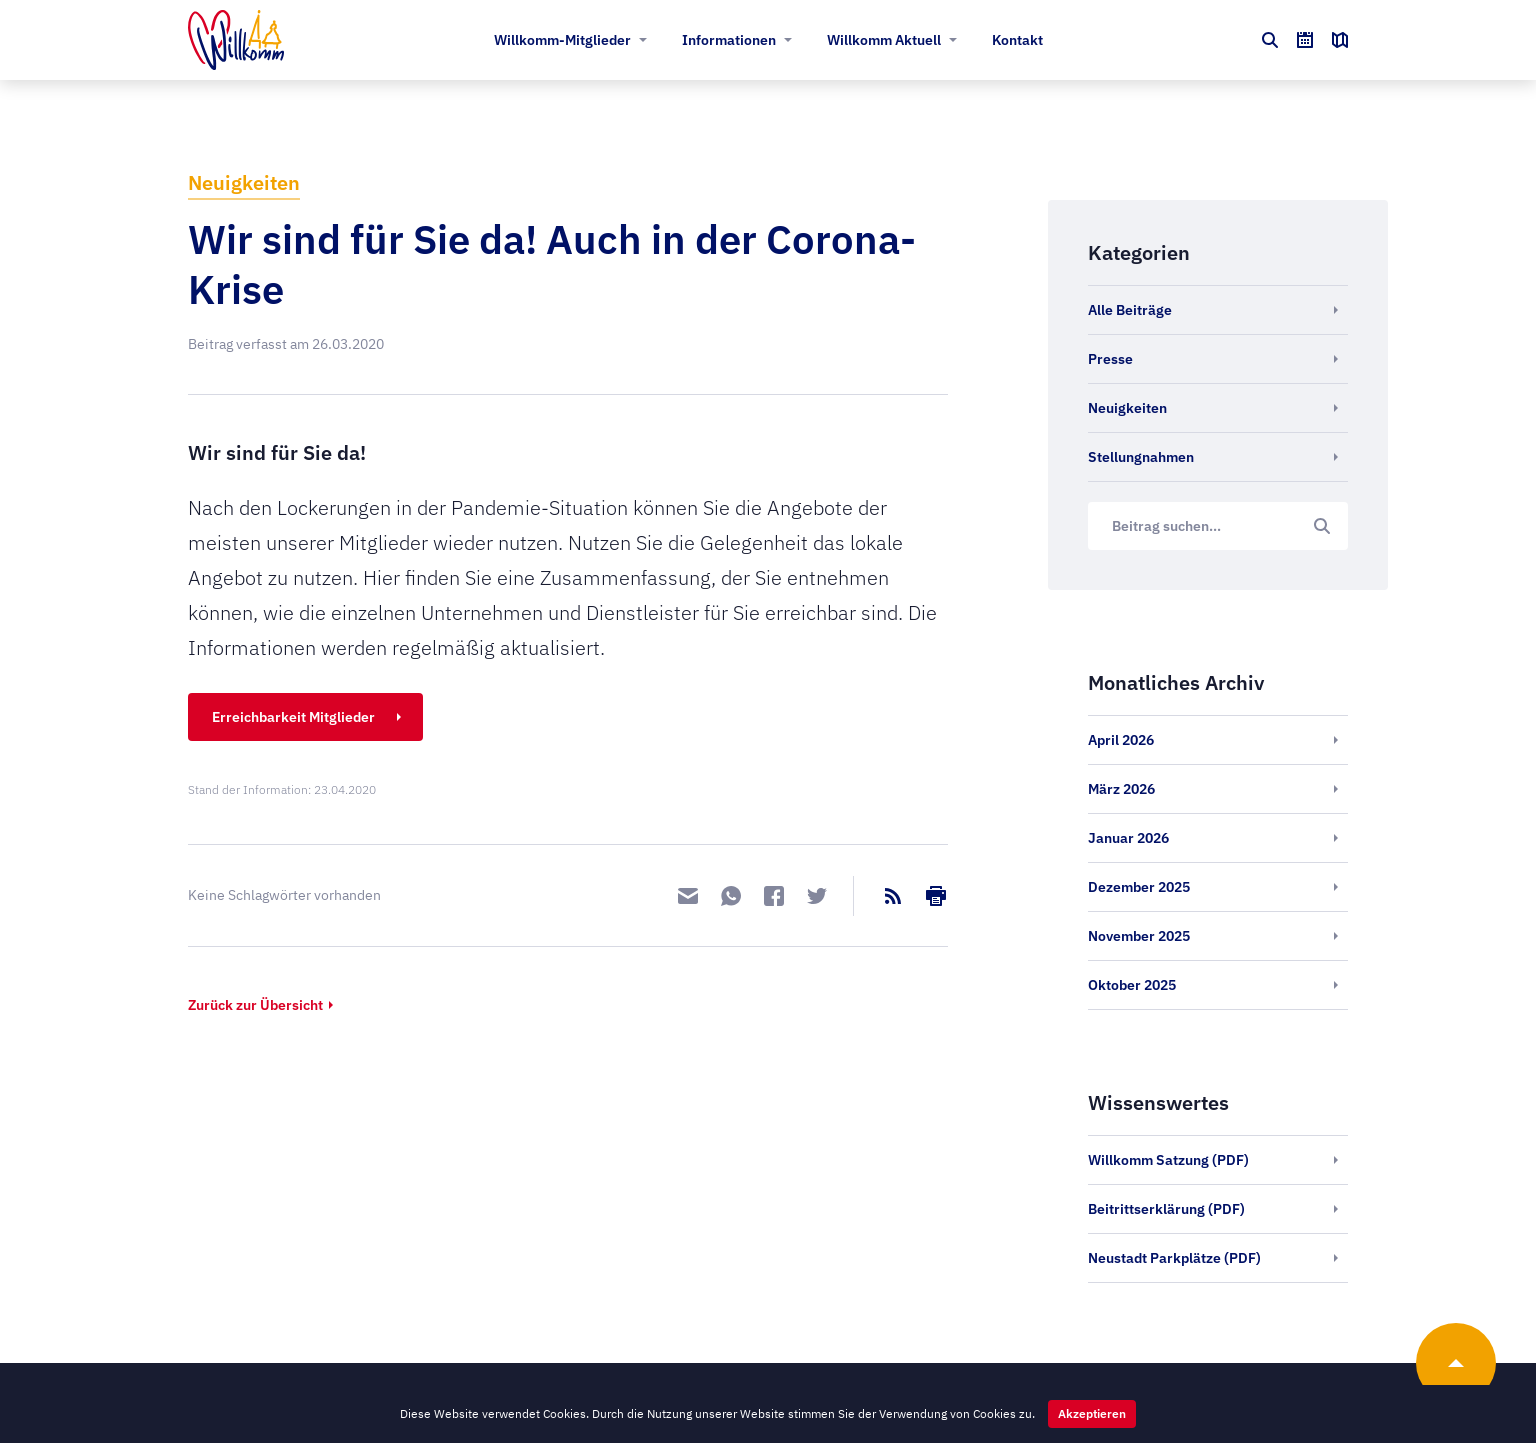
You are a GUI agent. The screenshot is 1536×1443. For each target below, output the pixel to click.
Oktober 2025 (1132, 985)
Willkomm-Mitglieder (562, 40)
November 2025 (1139, 936)
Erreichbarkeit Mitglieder (293, 717)
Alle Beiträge (1130, 310)
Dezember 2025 (1139, 887)
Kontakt (1017, 40)
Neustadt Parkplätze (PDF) (1174, 1258)
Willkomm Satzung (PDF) (1168, 1160)
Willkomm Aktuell (884, 40)
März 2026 (1121, 789)
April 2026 (1121, 740)
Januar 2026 (1128, 838)
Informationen (729, 40)
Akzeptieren (1092, 1413)
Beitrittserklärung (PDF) (1166, 1209)
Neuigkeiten (244, 182)
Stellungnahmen (1141, 457)
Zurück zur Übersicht (255, 1005)
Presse (1110, 359)
